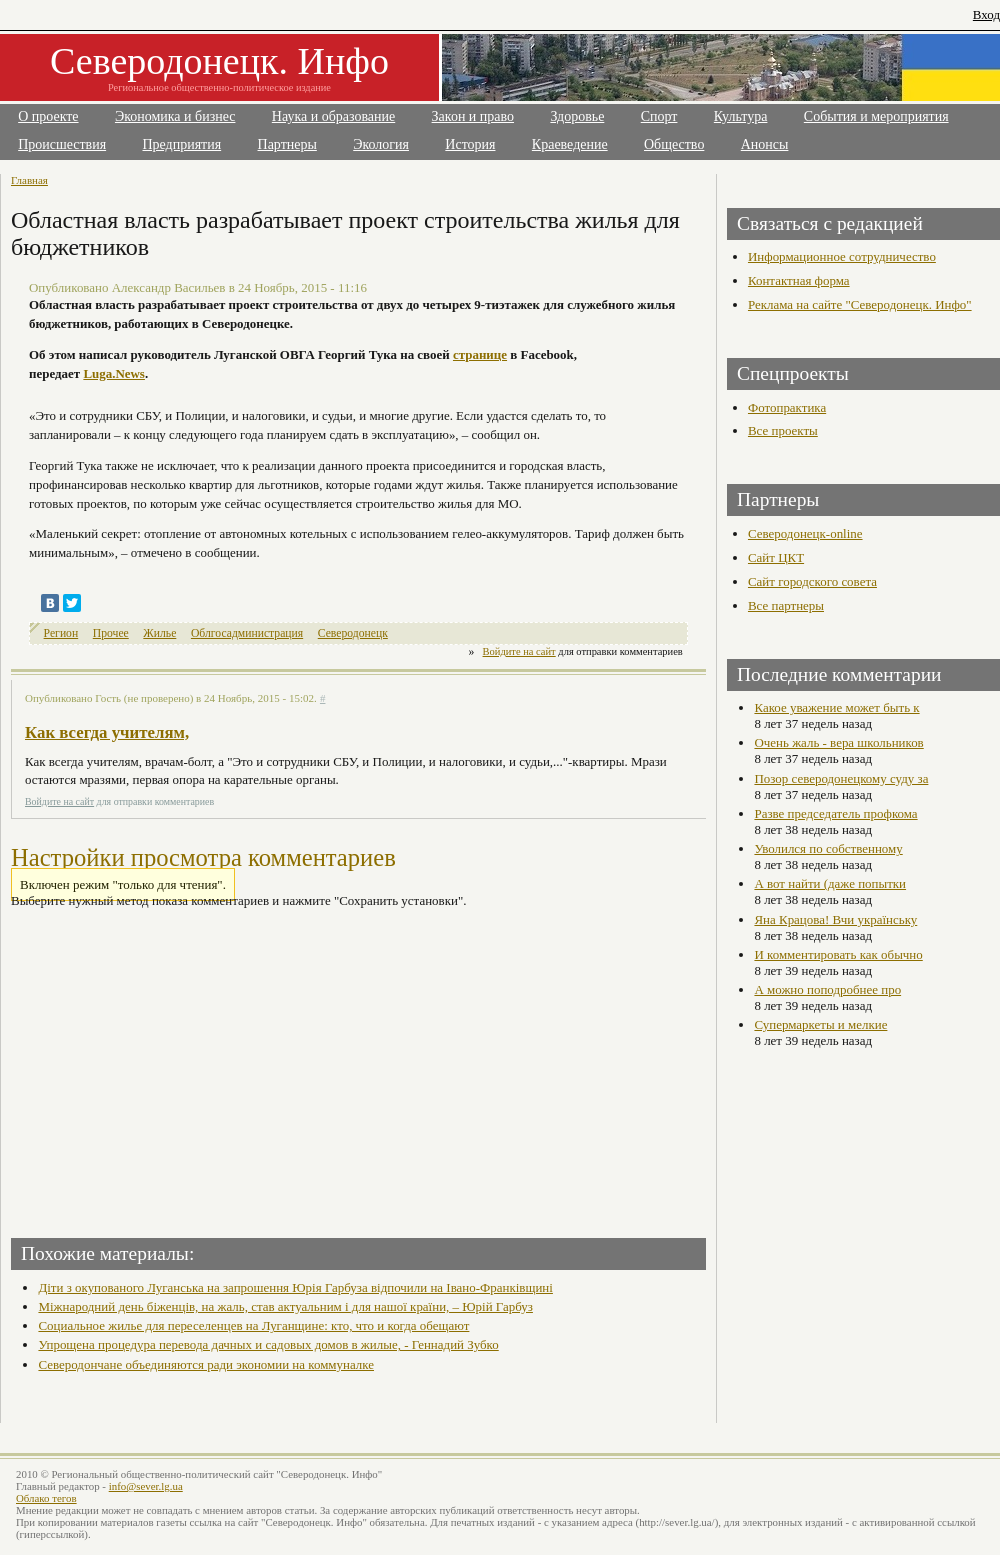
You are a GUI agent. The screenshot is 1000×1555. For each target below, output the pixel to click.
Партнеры (287, 144)
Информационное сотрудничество (842, 256)
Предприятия (182, 144)
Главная (29, 180)
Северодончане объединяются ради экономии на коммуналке (206, 1364)
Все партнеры (786, 605)
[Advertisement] (187, 1067)
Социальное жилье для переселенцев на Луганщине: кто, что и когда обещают (253, 1325)
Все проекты (783, 430)
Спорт (659, 116)
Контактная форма (799, 280)
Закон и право (473, 116)
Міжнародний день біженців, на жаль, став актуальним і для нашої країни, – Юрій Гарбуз (285, 1306)
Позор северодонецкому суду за (841, 778)
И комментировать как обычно (838, 954)
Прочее (111, 633)
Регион (61, 633)
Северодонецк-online (805, 533)
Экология (381, 144)
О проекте (48, 116)
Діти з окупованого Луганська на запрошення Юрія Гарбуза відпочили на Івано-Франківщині (295, 1287)
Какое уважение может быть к (836, 707)
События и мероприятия (876, 116)
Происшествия (62, 144)
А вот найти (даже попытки (830, 883)
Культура (741, 116)
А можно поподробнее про (827, 989)
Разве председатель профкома (835, 813)
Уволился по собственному (828, 848)
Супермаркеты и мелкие (820, 1024)
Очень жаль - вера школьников (838, 742)
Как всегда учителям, (107, 732)
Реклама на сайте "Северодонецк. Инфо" (860, 304)
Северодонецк (353, 633)
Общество (674, 144)
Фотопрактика (787, 407)
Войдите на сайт (519, 651)
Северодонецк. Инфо (219, 61)
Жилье (159, 633)
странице (480, 354)
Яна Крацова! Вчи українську (835, 919)
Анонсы (765, 144)
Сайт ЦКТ (776, 557)
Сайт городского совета (812, 581)
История (470, 144)
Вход (986, 14)
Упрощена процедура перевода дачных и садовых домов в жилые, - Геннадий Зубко (268, 1344)
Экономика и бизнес (175, 116)
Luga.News (114, 373)
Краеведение (570, 144)
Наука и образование (333, 116)
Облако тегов (46, 1498)
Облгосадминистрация (247, 633)
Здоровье (577, 116)
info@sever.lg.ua (146, 1486)
